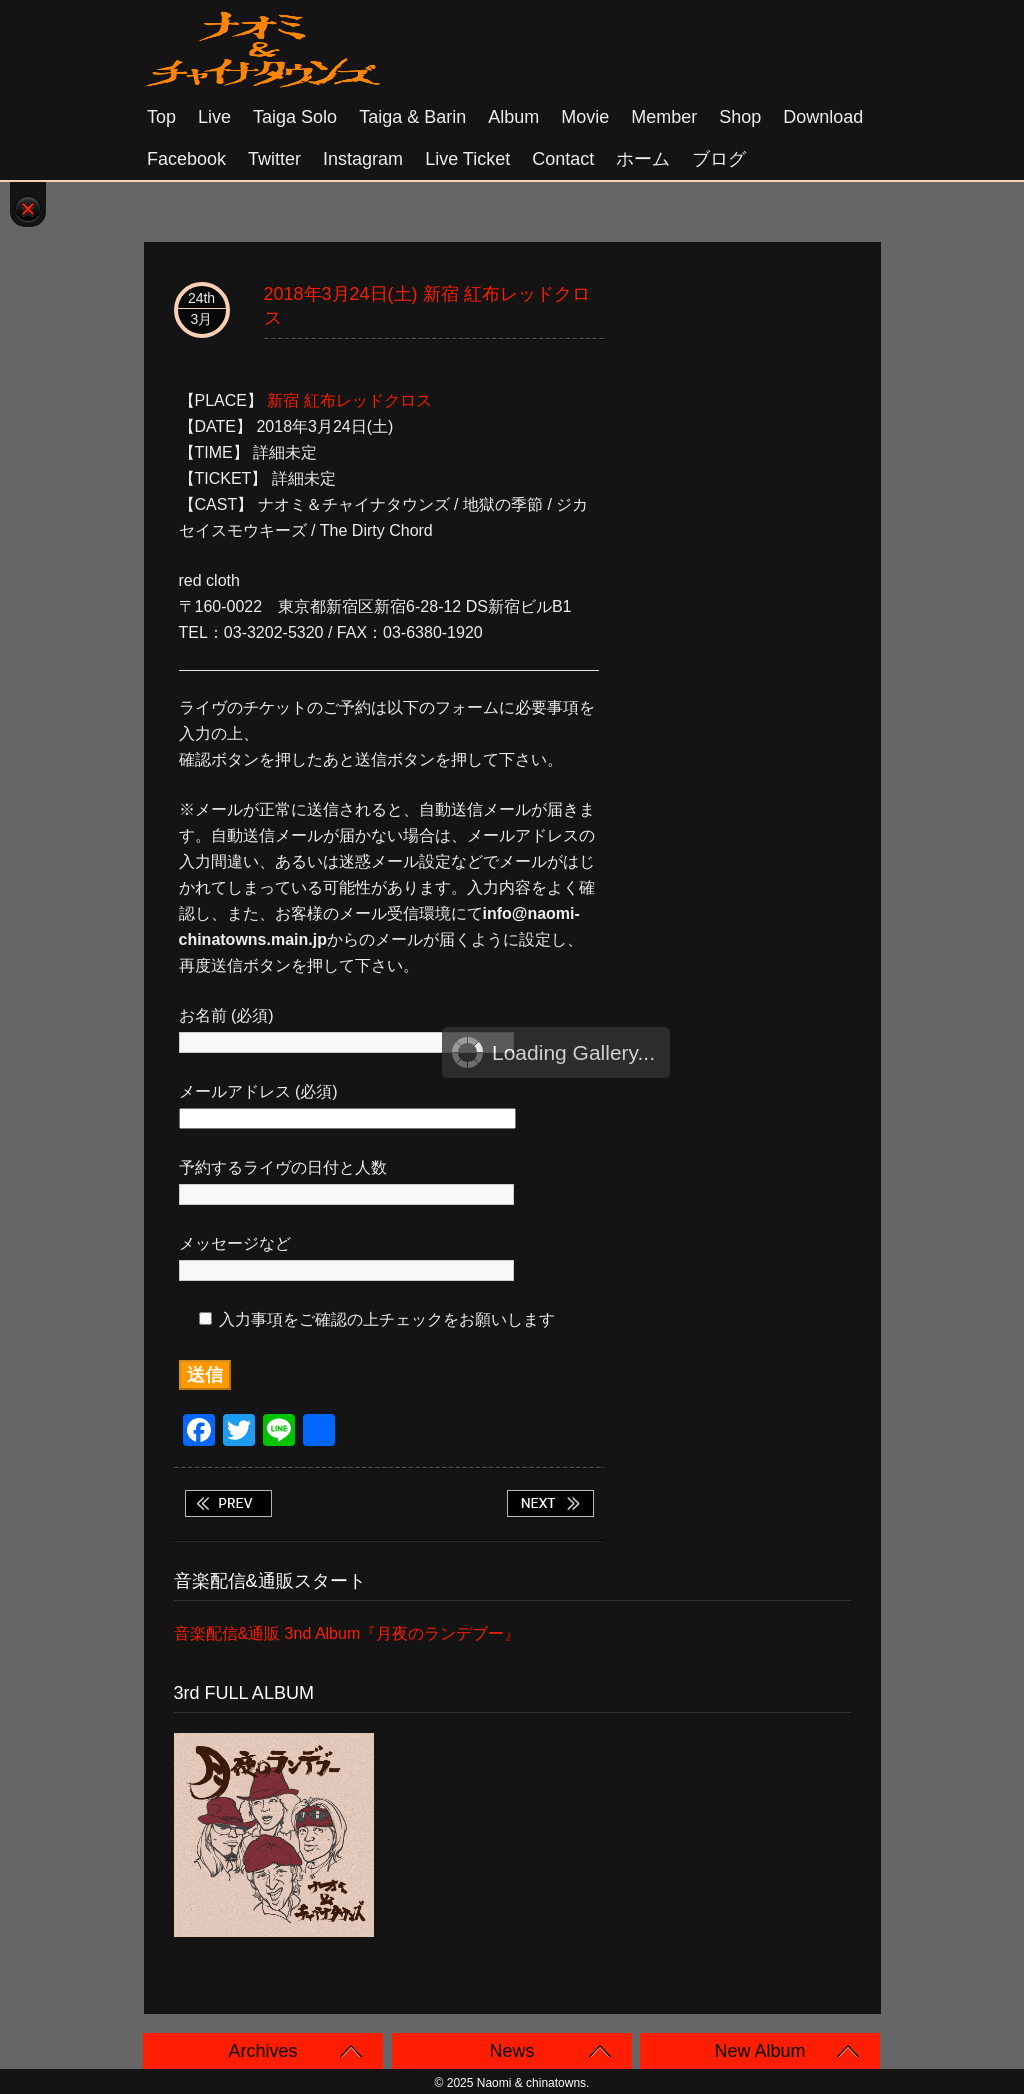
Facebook (186, 159)
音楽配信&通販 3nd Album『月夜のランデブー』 (347, 1633)
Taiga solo (295, 117)
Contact (563, 159)
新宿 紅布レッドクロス (349, 400)
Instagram (363, 159)
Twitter (274, 159)
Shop (740, 117)
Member (664, 117)
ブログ (719, 159)
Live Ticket (467, 159)
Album (513, 117)
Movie (585, 117)
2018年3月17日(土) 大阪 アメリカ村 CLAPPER (228, 1503)
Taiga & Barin (412, 117)
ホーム (643, 159)
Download (823, 117)
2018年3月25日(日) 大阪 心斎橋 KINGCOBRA (550, 1503)
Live (214, 117)
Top (161, 117)
